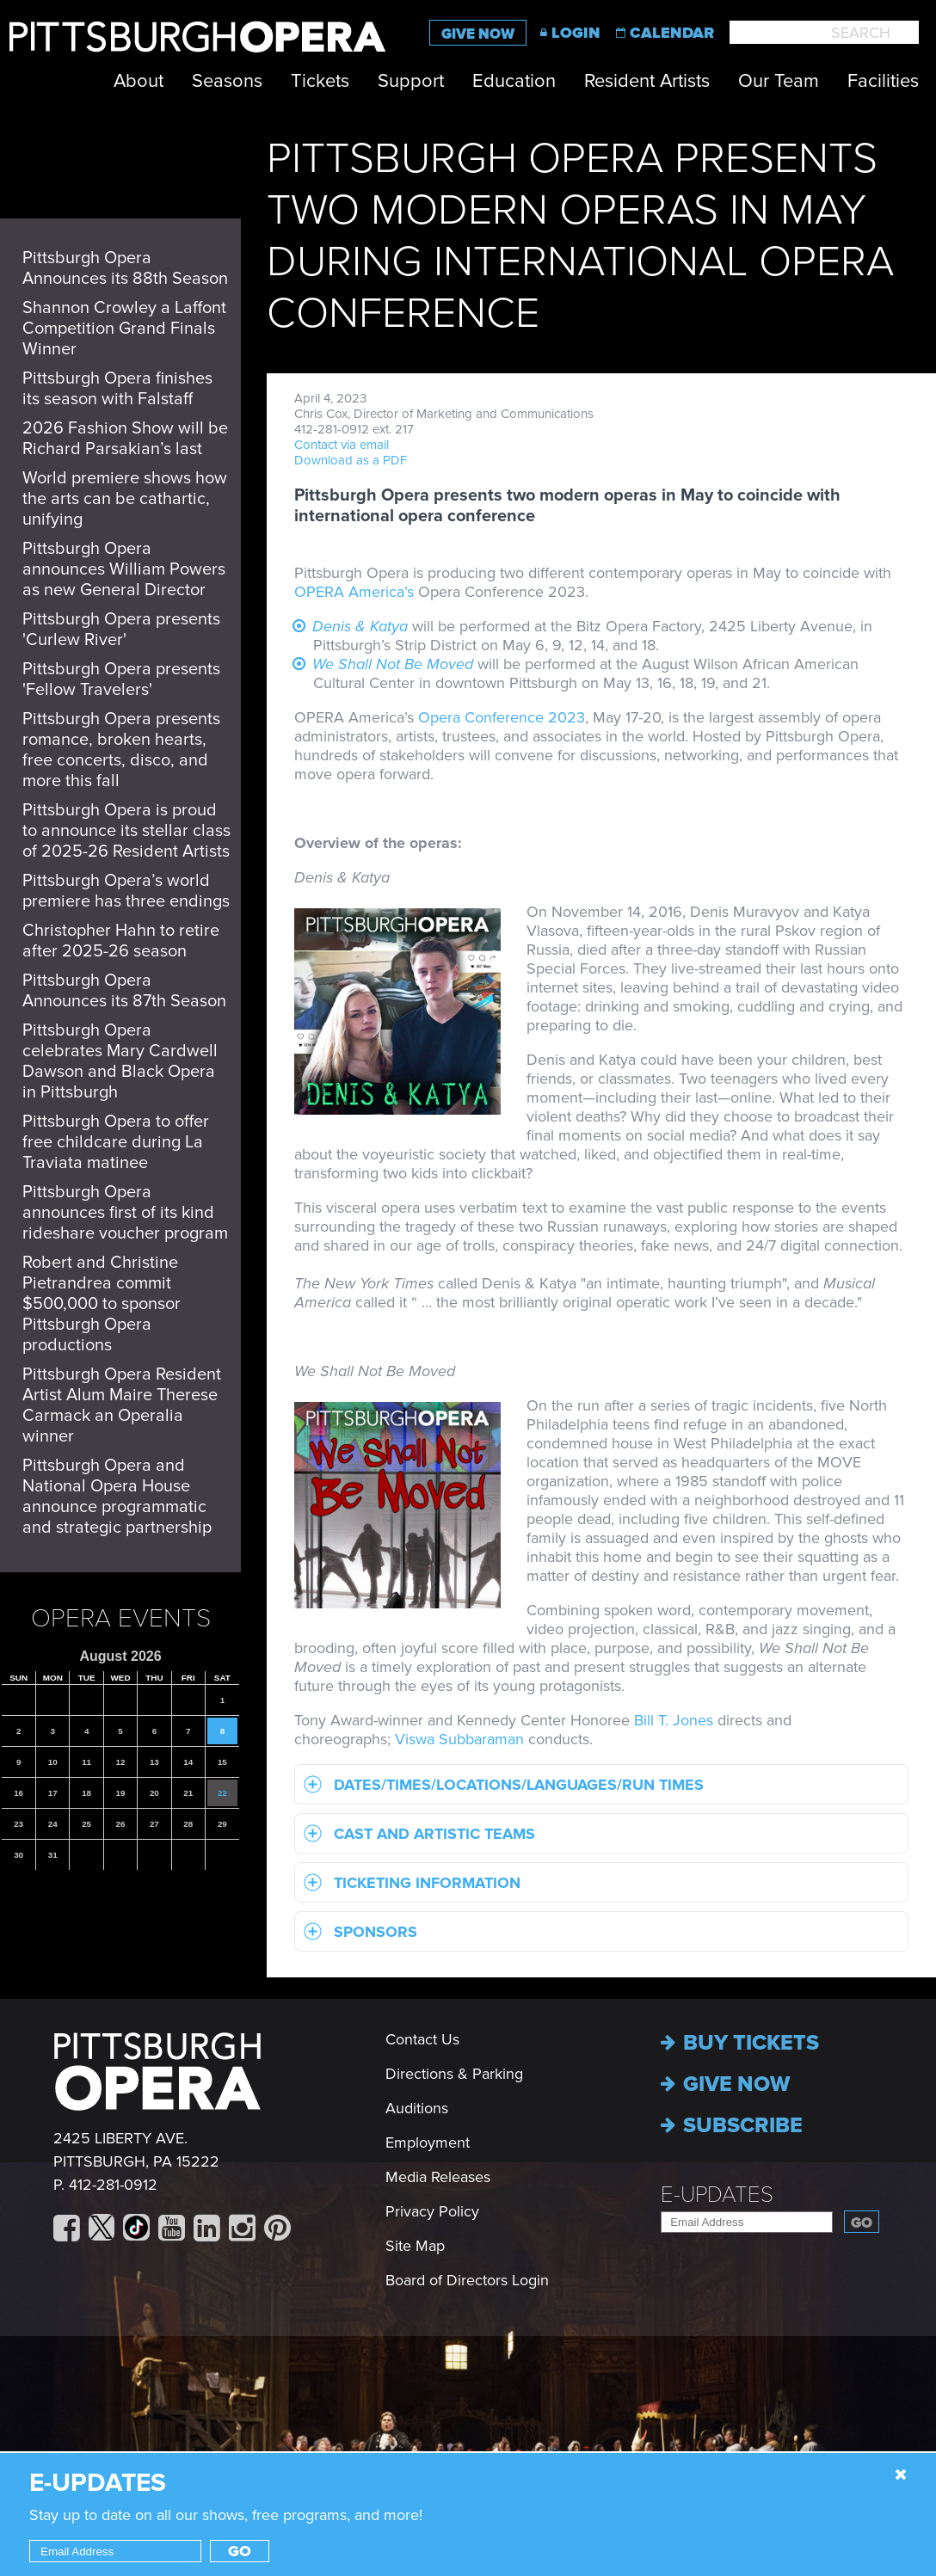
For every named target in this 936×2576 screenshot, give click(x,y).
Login (575, 32)
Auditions (416, 2108)
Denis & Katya (360, 626)
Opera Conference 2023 (501, 717)
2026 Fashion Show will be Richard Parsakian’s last (125, 438)
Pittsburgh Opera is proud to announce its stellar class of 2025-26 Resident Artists (126, 831)
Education (514, 81)
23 (18, 1824)
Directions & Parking (454, 2073)
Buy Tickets (740, 2043)
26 (121, 1824)
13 (154, 1762)
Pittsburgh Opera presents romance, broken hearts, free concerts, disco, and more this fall (121, 750)
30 (18, 1855)
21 (188, 1793)
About (138, 81)
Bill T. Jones (673, 1720)
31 (53, 1855)
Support (411, 81)
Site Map (415, 2245)
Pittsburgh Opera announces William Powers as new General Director (123, 569)
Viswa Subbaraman (459, 1739)
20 (154, 1793)
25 (86, 1824)
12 (121, 1762)
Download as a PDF (350, 460)
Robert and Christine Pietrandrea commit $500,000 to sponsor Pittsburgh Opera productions (101, 1304)
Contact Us (422, 2039)
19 (121, 1793)
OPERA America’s (354, 591)
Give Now (477, 34)
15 (222, 1762)
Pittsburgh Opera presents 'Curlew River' (121, 629)
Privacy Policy (432, 2211)
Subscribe (732, 2125)
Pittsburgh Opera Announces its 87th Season (124, 990)
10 (53, 1762)
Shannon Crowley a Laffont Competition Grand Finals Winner (124, 329)
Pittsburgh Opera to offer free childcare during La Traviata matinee (115, 1142)
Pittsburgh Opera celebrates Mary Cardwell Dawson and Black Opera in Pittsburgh (120, 1061)
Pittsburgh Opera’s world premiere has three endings (126, 891)
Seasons (227, 81)
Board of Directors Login (467, 2280)
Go (861, 2223)
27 (154, 1824)
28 (188, 1824)
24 (53, 1824)
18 (86, 1793)
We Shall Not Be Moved (392, 664)
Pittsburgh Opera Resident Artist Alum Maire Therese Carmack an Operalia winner (121, 1405)
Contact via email (341, 444)
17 (53, 1793)
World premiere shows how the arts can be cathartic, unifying (124, 499)
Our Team (778, 81)
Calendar (672, 32)
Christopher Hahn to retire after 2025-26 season (120, 941)
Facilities (883, 81)
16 (18, 1793)
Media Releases (437, 2176)
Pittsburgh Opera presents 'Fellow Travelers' (121, 679)
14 (188, 1762)
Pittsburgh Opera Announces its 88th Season (125, 268)
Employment (427, 2142)
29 (222, 1824)
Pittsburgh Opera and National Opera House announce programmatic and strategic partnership (117, 1496)
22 (222, 1793)
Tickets (320, 81)
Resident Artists (647, 81)
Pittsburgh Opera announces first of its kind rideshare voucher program (125, 1213)
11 (86, 1762)
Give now (725, 2084)
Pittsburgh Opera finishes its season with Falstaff (117, 388)
